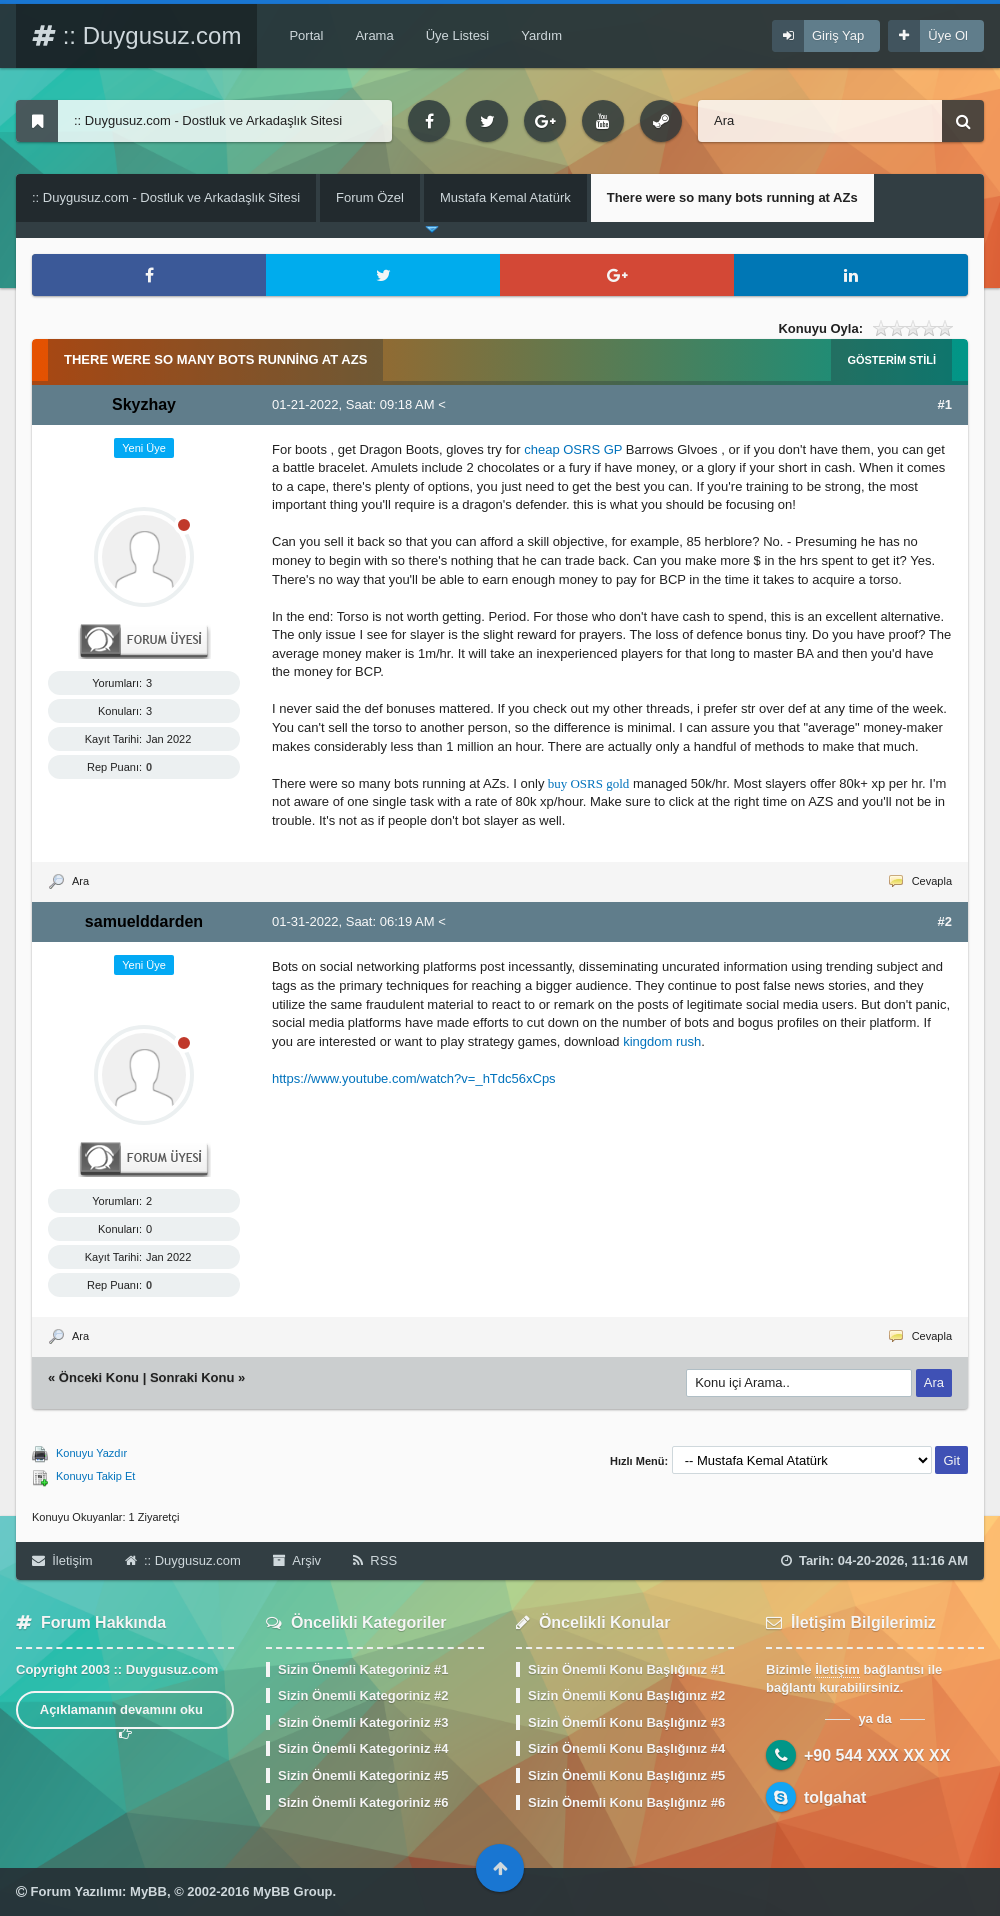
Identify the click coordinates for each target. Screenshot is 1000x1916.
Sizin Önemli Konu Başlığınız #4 (626, 1748)
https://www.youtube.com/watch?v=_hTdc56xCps (414, 1078)
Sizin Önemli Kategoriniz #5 (363, 1775)
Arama (374, 35)
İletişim (62, 1560)
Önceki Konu (99, 1377)
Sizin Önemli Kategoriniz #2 (363, 1695)
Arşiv (297, 1560)
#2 (945, 921)
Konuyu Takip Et (95, 1476)
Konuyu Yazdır (91, 1453)
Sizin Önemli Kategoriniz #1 (363, 1669)
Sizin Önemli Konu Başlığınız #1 (626, 1669)
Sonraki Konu (192, 1377)
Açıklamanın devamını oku (125, 1715)
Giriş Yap (838, 35)
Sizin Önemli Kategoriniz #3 (363, 1722)
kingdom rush (662, 1041)
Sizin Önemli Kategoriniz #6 (363, 1802)
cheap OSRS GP (573, 449)
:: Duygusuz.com (136, 35)
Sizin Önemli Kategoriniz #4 (363, 1748)
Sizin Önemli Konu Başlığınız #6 (626, 1802)
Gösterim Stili (891, 360)
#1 (945, 404)
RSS (375, 1560)
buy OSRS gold (589, 783)
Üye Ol (948, 35)
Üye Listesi (458, 35)
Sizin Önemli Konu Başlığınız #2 (626, 1695)
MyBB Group (292, 1891)
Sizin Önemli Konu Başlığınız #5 (626, 1775)
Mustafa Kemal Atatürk (505, 197)
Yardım (541, 35)
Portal (306, 35)
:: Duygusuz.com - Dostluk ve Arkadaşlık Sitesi (166, 197)
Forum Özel (370, 197)
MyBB (148, 1891)
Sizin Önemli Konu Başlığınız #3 (626, 1722)
